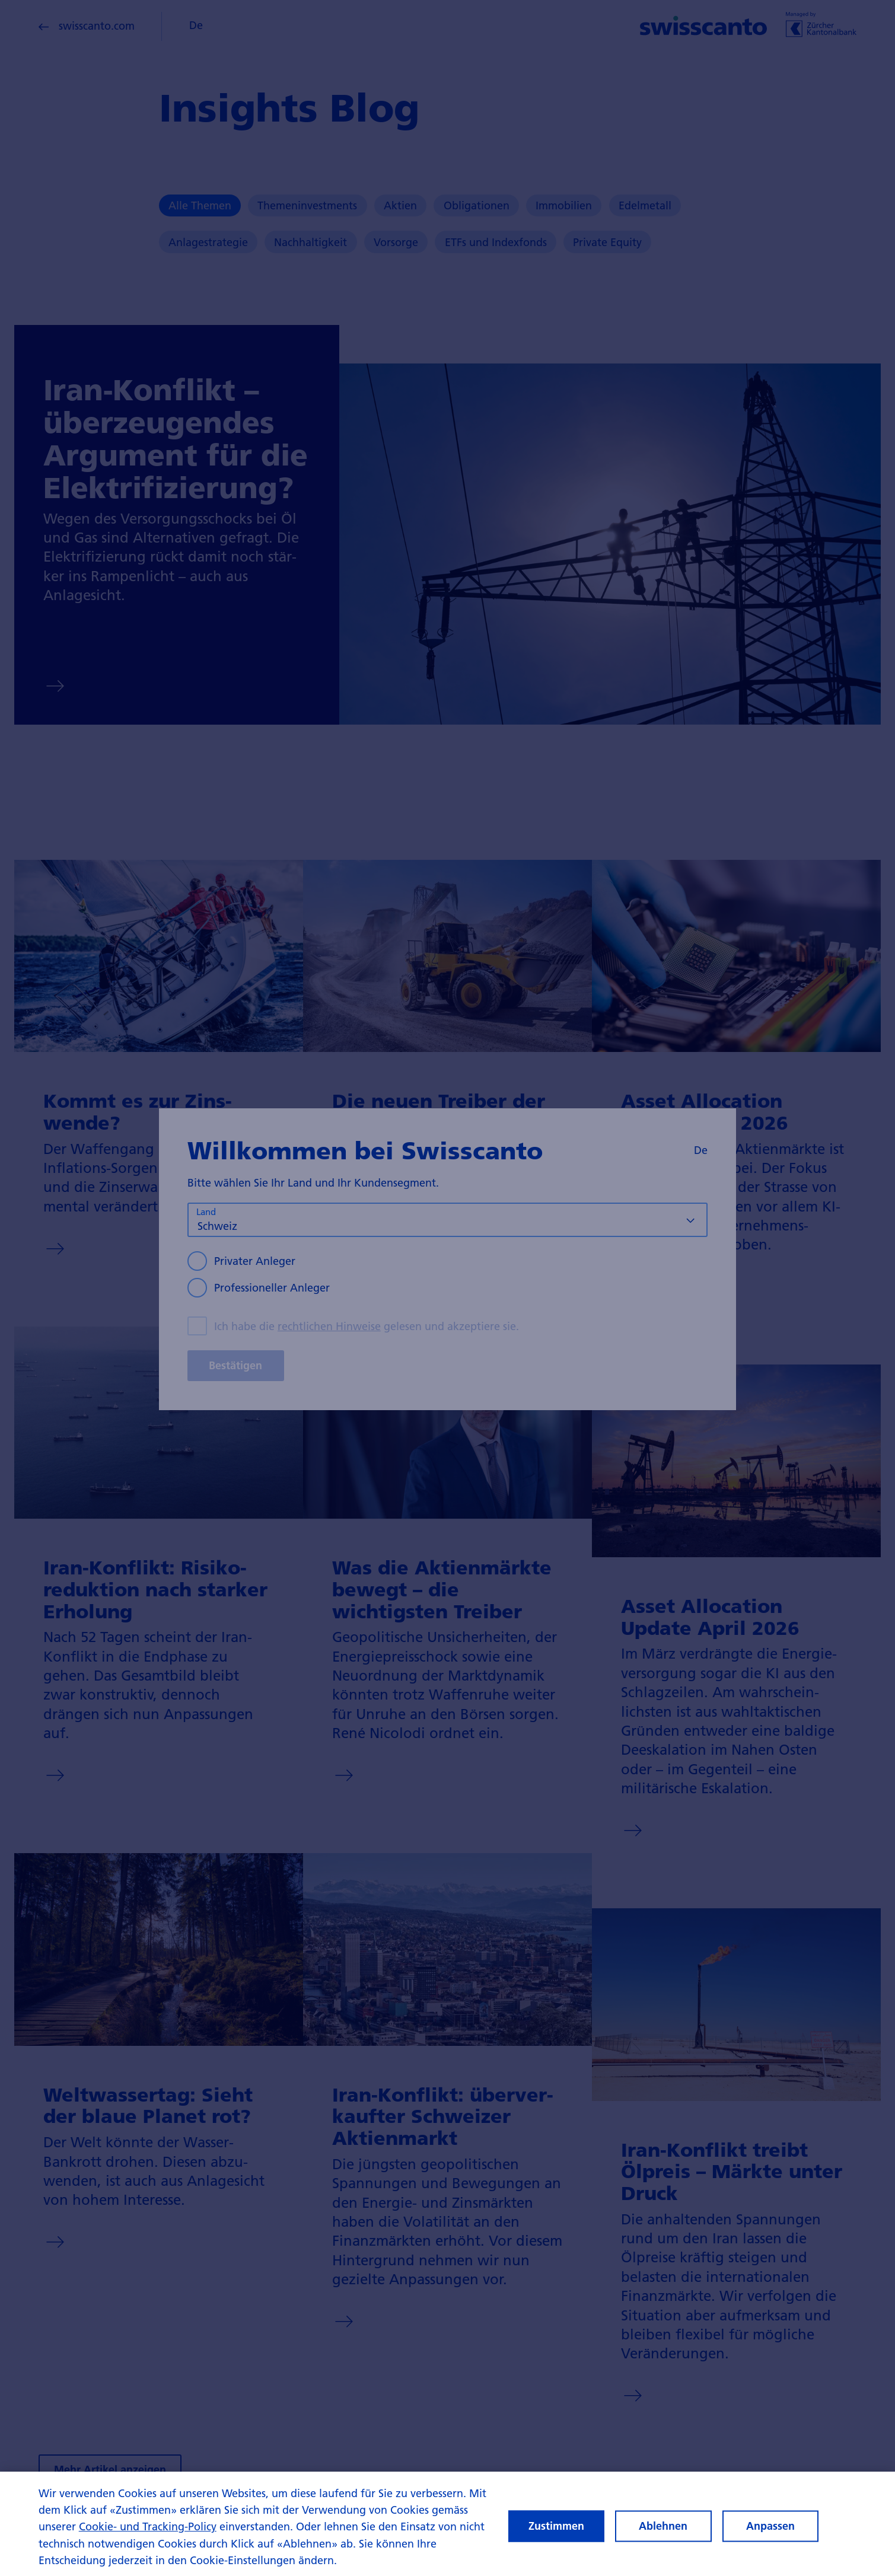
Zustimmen (556, 2536)
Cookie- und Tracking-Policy (147, 2537)
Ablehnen (663, 2536)
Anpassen (770, 2536)
